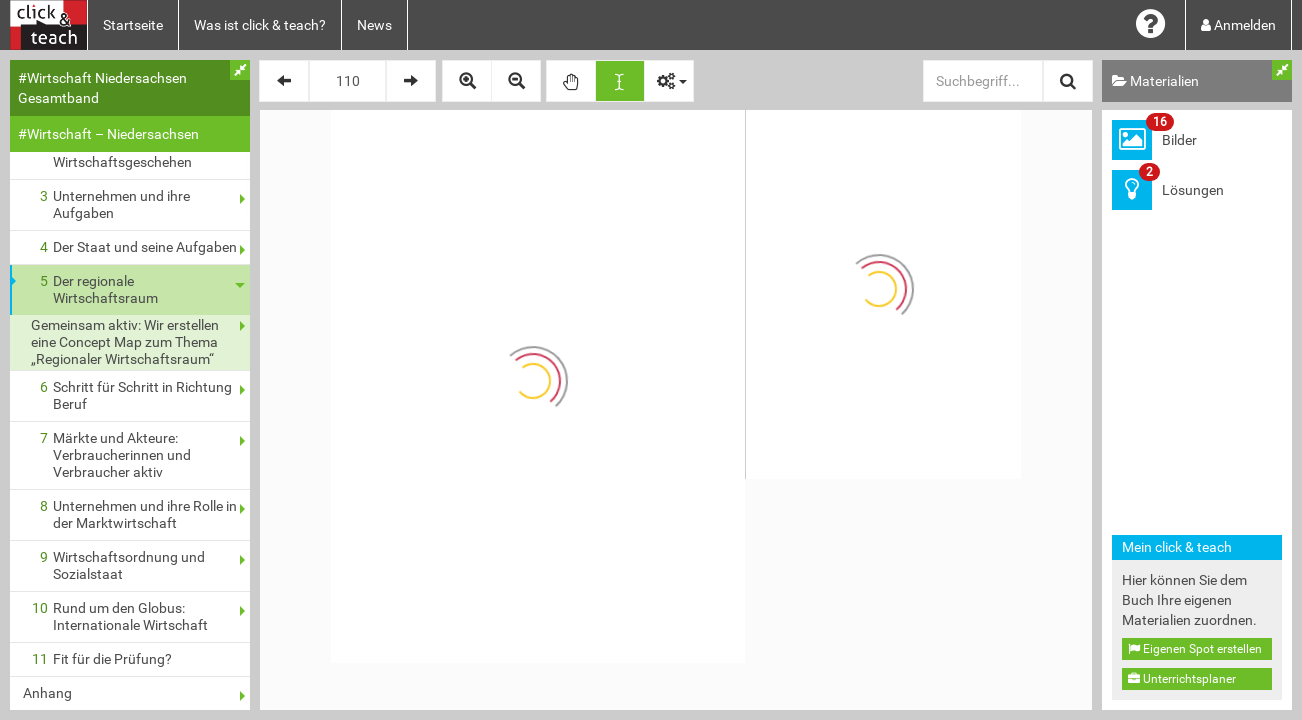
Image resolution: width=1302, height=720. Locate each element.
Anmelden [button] (1238, 25)
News (374, 25)
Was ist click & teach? (260, 25)
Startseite (133, 25)
